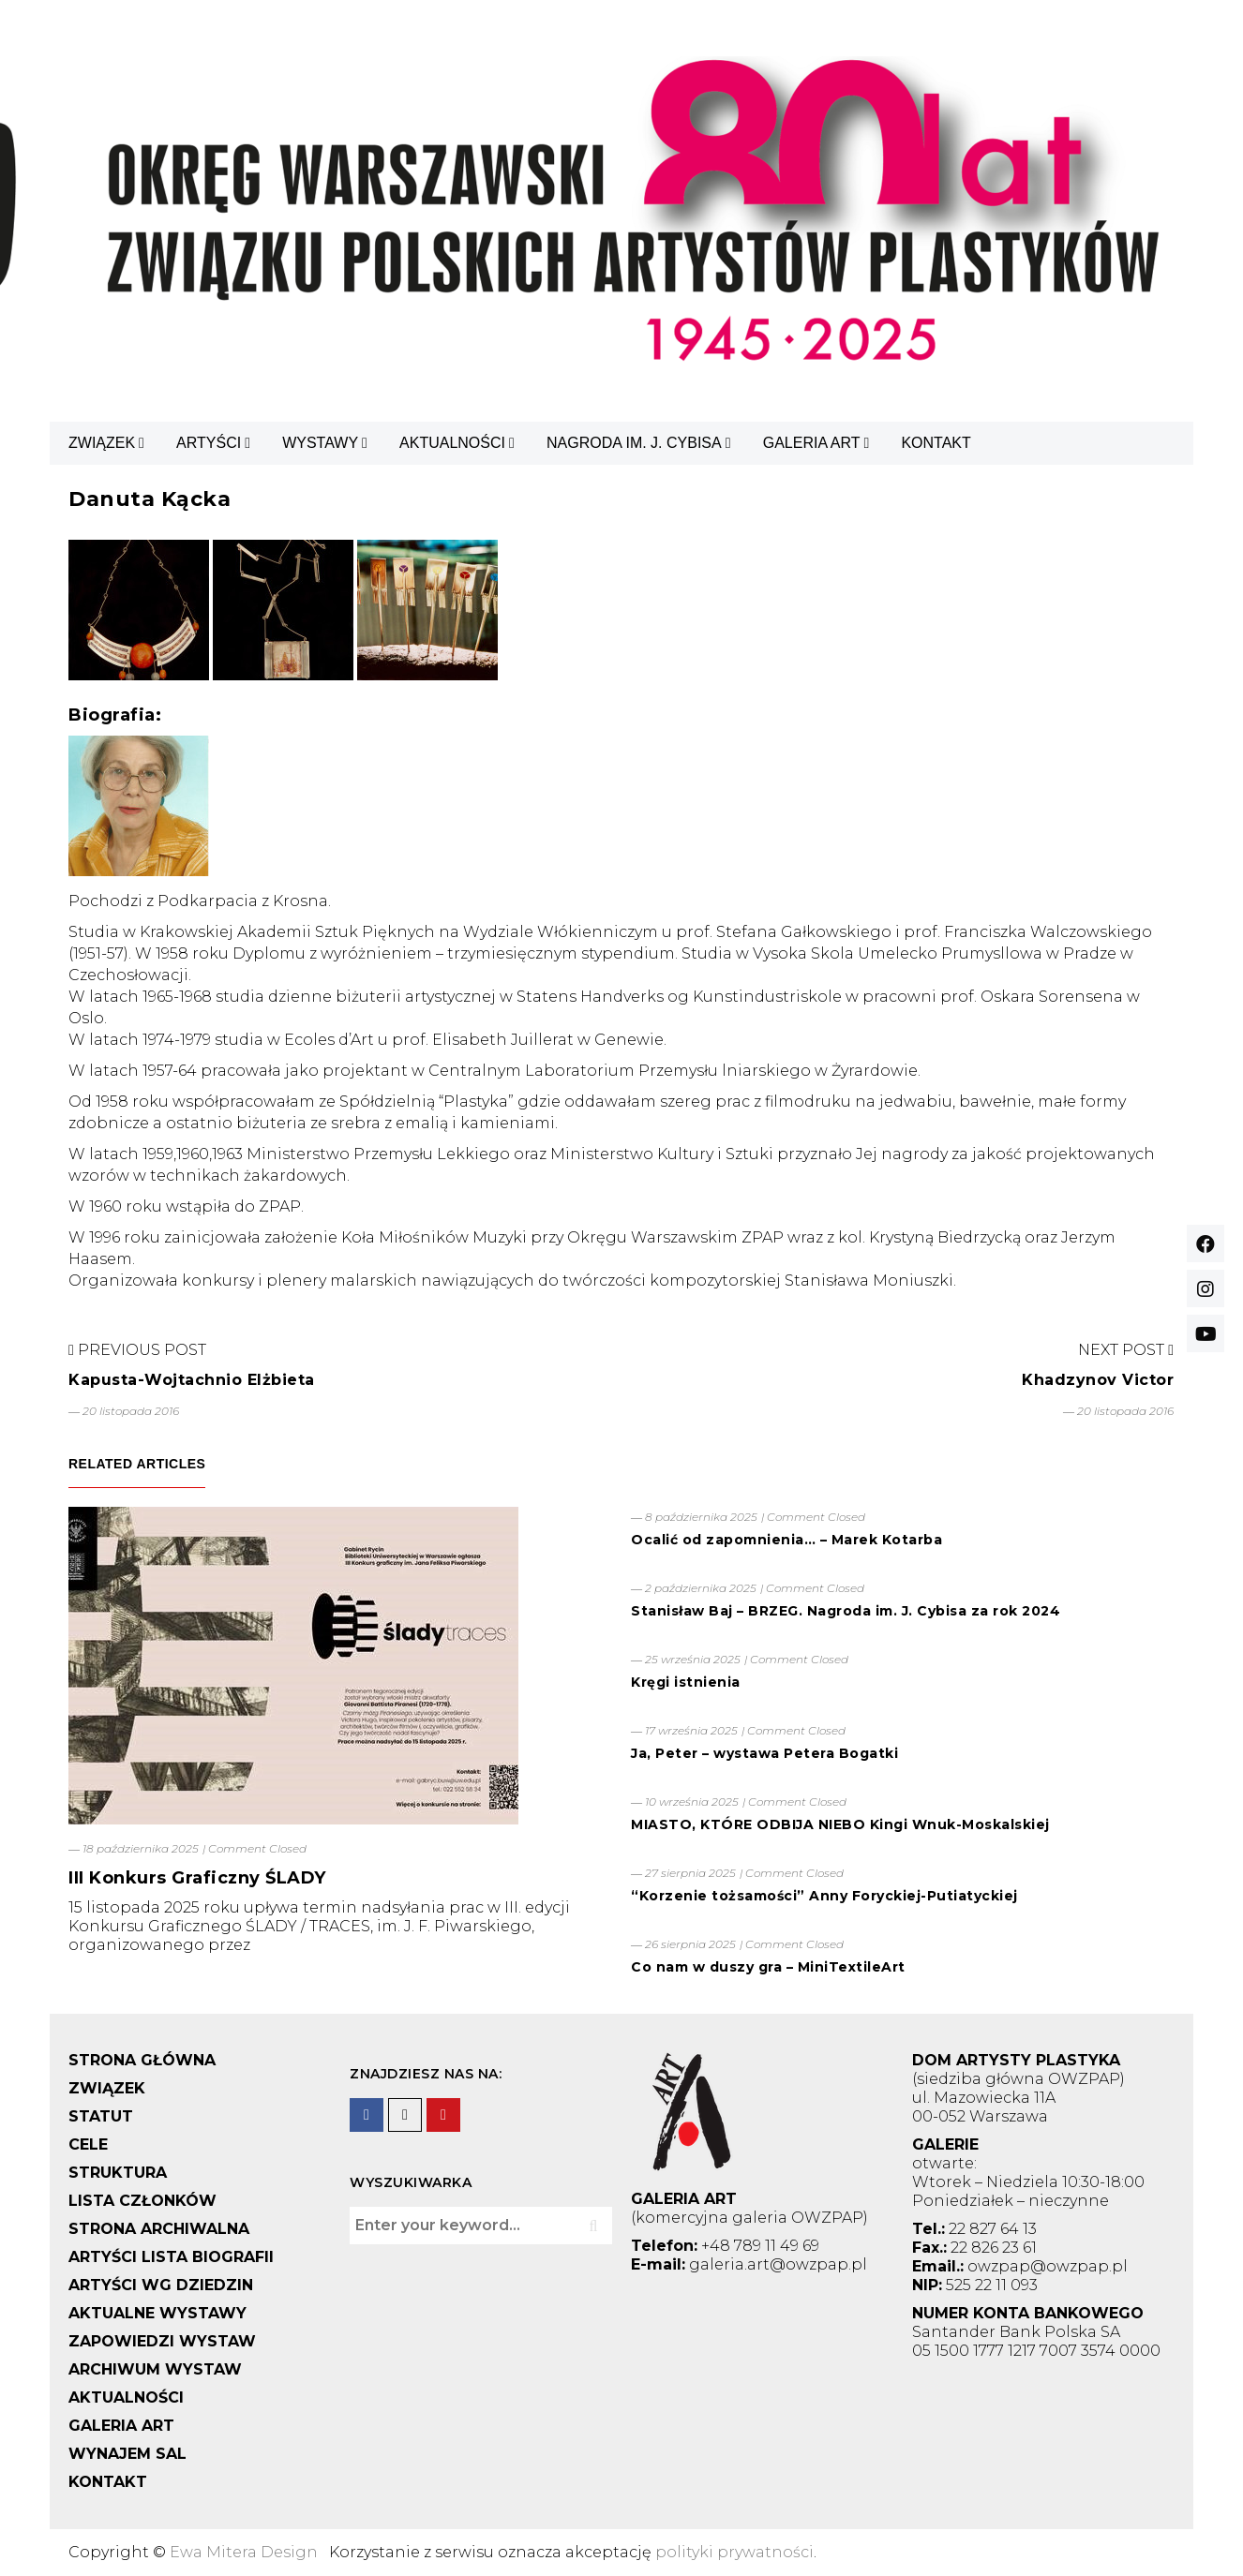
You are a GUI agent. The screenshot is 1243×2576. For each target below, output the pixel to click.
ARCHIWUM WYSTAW (155, 2369)
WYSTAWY (320, 443)
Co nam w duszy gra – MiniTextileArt (768, 1966)
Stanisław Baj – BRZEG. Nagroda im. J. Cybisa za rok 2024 (845, 1610)
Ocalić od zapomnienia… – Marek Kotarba (786, 1539)
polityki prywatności (734, 2552)
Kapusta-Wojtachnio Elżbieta (191, 1380)
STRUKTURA (117, 2172)
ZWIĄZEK (101, 443)
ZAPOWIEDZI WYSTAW (162, 2341)
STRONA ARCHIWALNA (158, 2229)
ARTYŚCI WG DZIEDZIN (160, 2285)
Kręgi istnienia (686, 1682)
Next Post (1126, 1350)
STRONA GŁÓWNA (142, 2060)
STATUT (100, 2116)
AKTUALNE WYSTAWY (157, 2313)
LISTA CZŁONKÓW (142, 2201)
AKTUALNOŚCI (452, 443)
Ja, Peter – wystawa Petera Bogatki (764, 1753)
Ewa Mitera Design (244, 2552)
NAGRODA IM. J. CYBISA (634, 443)
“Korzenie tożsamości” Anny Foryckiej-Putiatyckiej (824, 1895)
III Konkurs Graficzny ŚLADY (197, 1878)
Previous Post (137, 1350)
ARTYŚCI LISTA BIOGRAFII (171, 2257)
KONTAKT (935, 443)
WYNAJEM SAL (127, 2454)
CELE (88, 2144)
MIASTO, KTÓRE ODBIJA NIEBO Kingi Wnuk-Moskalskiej (840, 1824)
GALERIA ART (812, 443)
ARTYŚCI (208, 443)
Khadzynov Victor (1098, 1380)
